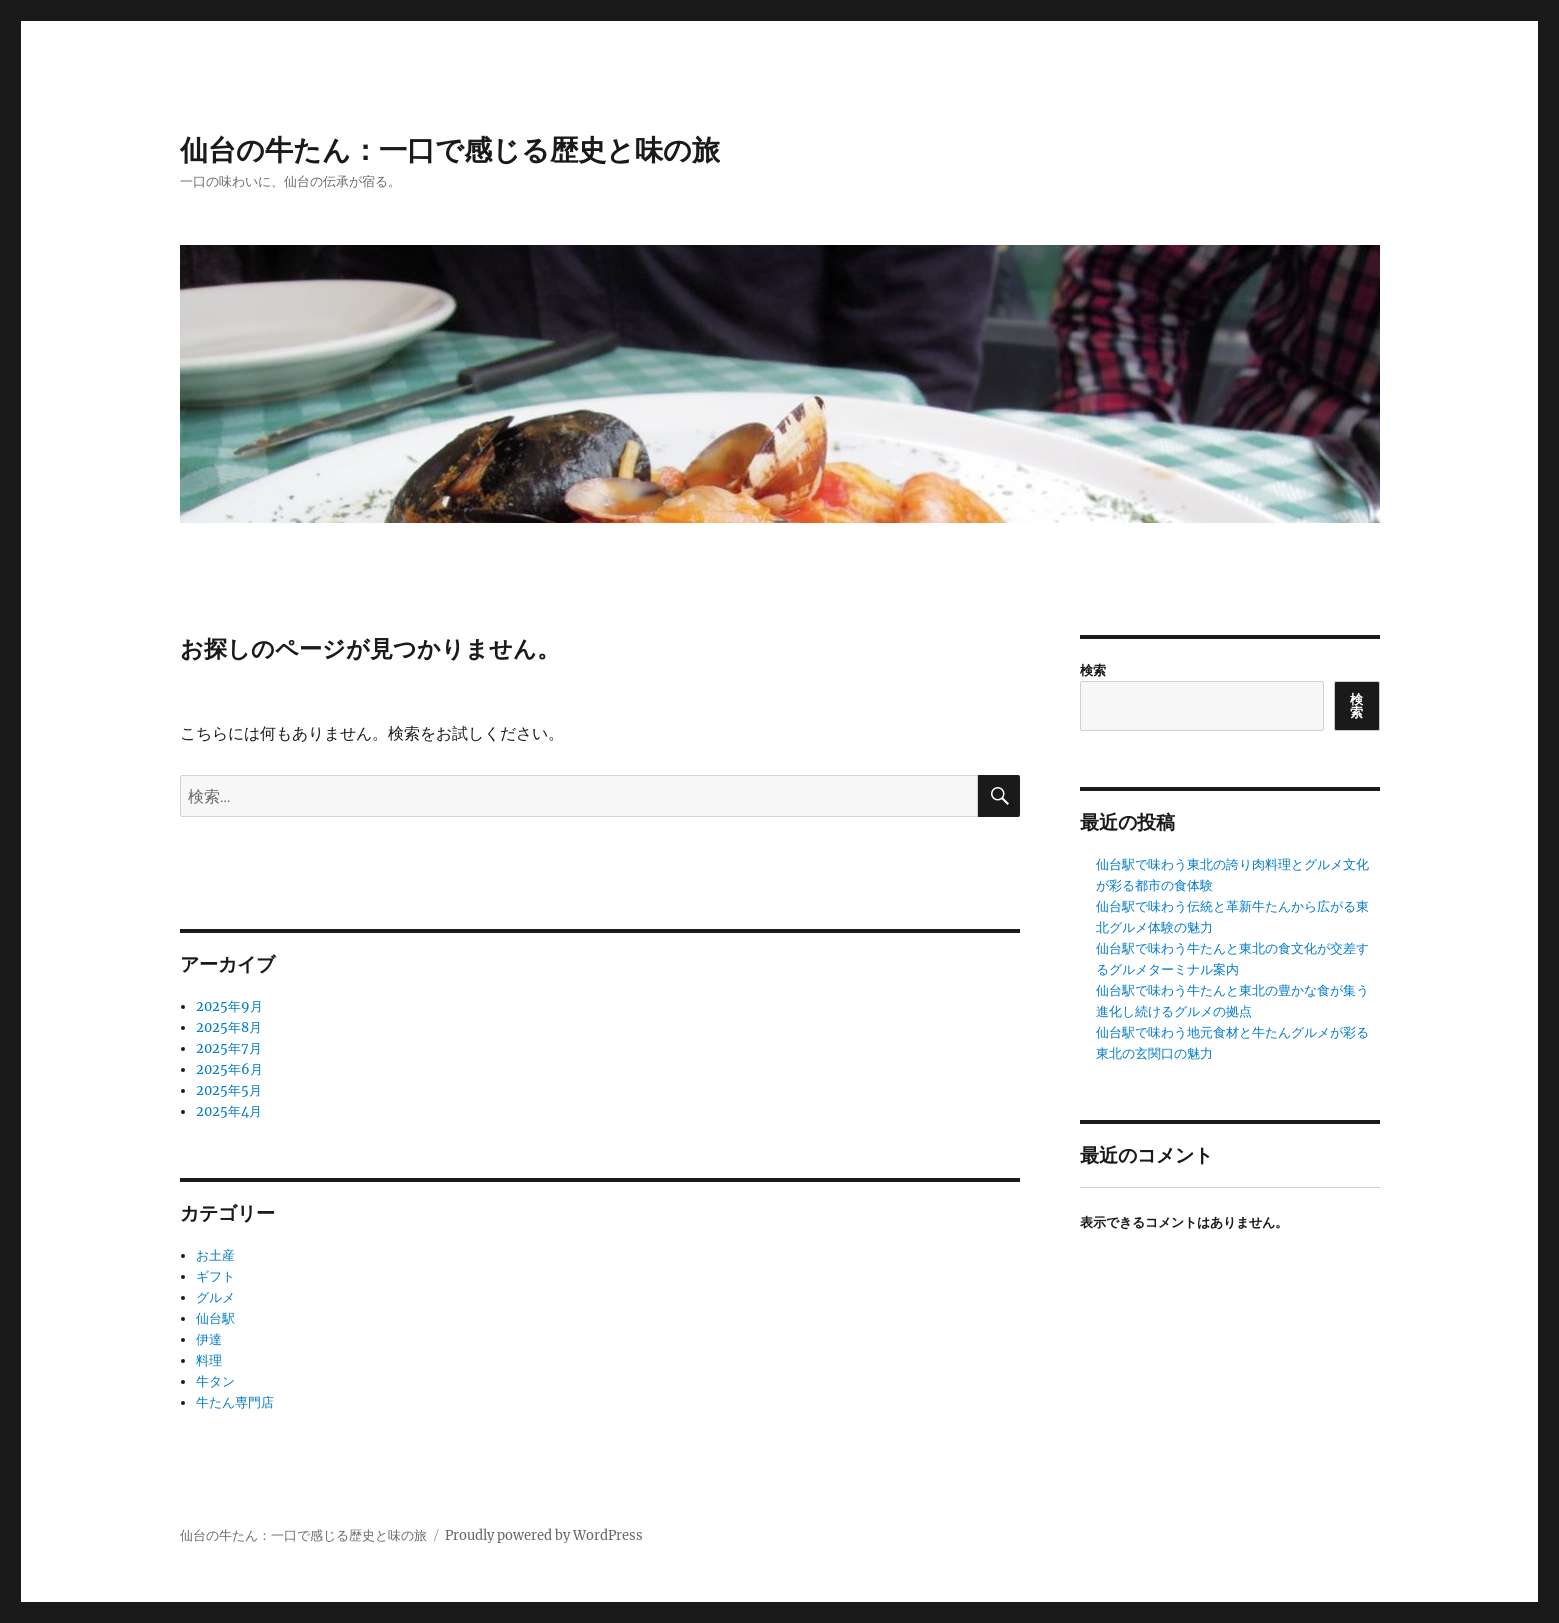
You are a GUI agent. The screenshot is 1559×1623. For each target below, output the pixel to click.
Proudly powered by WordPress (544, 1535)
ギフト (215, 1276)
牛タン (215, 1381)
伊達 (209, 1339)
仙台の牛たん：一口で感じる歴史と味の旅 (450, 150)
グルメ (215, 1297)
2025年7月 (229, 1048)
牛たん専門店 (235, 1402)
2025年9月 (229, 1006)
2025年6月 (229, 1069)
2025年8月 (229, 1027)
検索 (1093, 670)
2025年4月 (229, 1111)
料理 (209, 1360)
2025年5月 (229, 1090)
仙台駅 (215, 1318)
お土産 (215, 1255)
